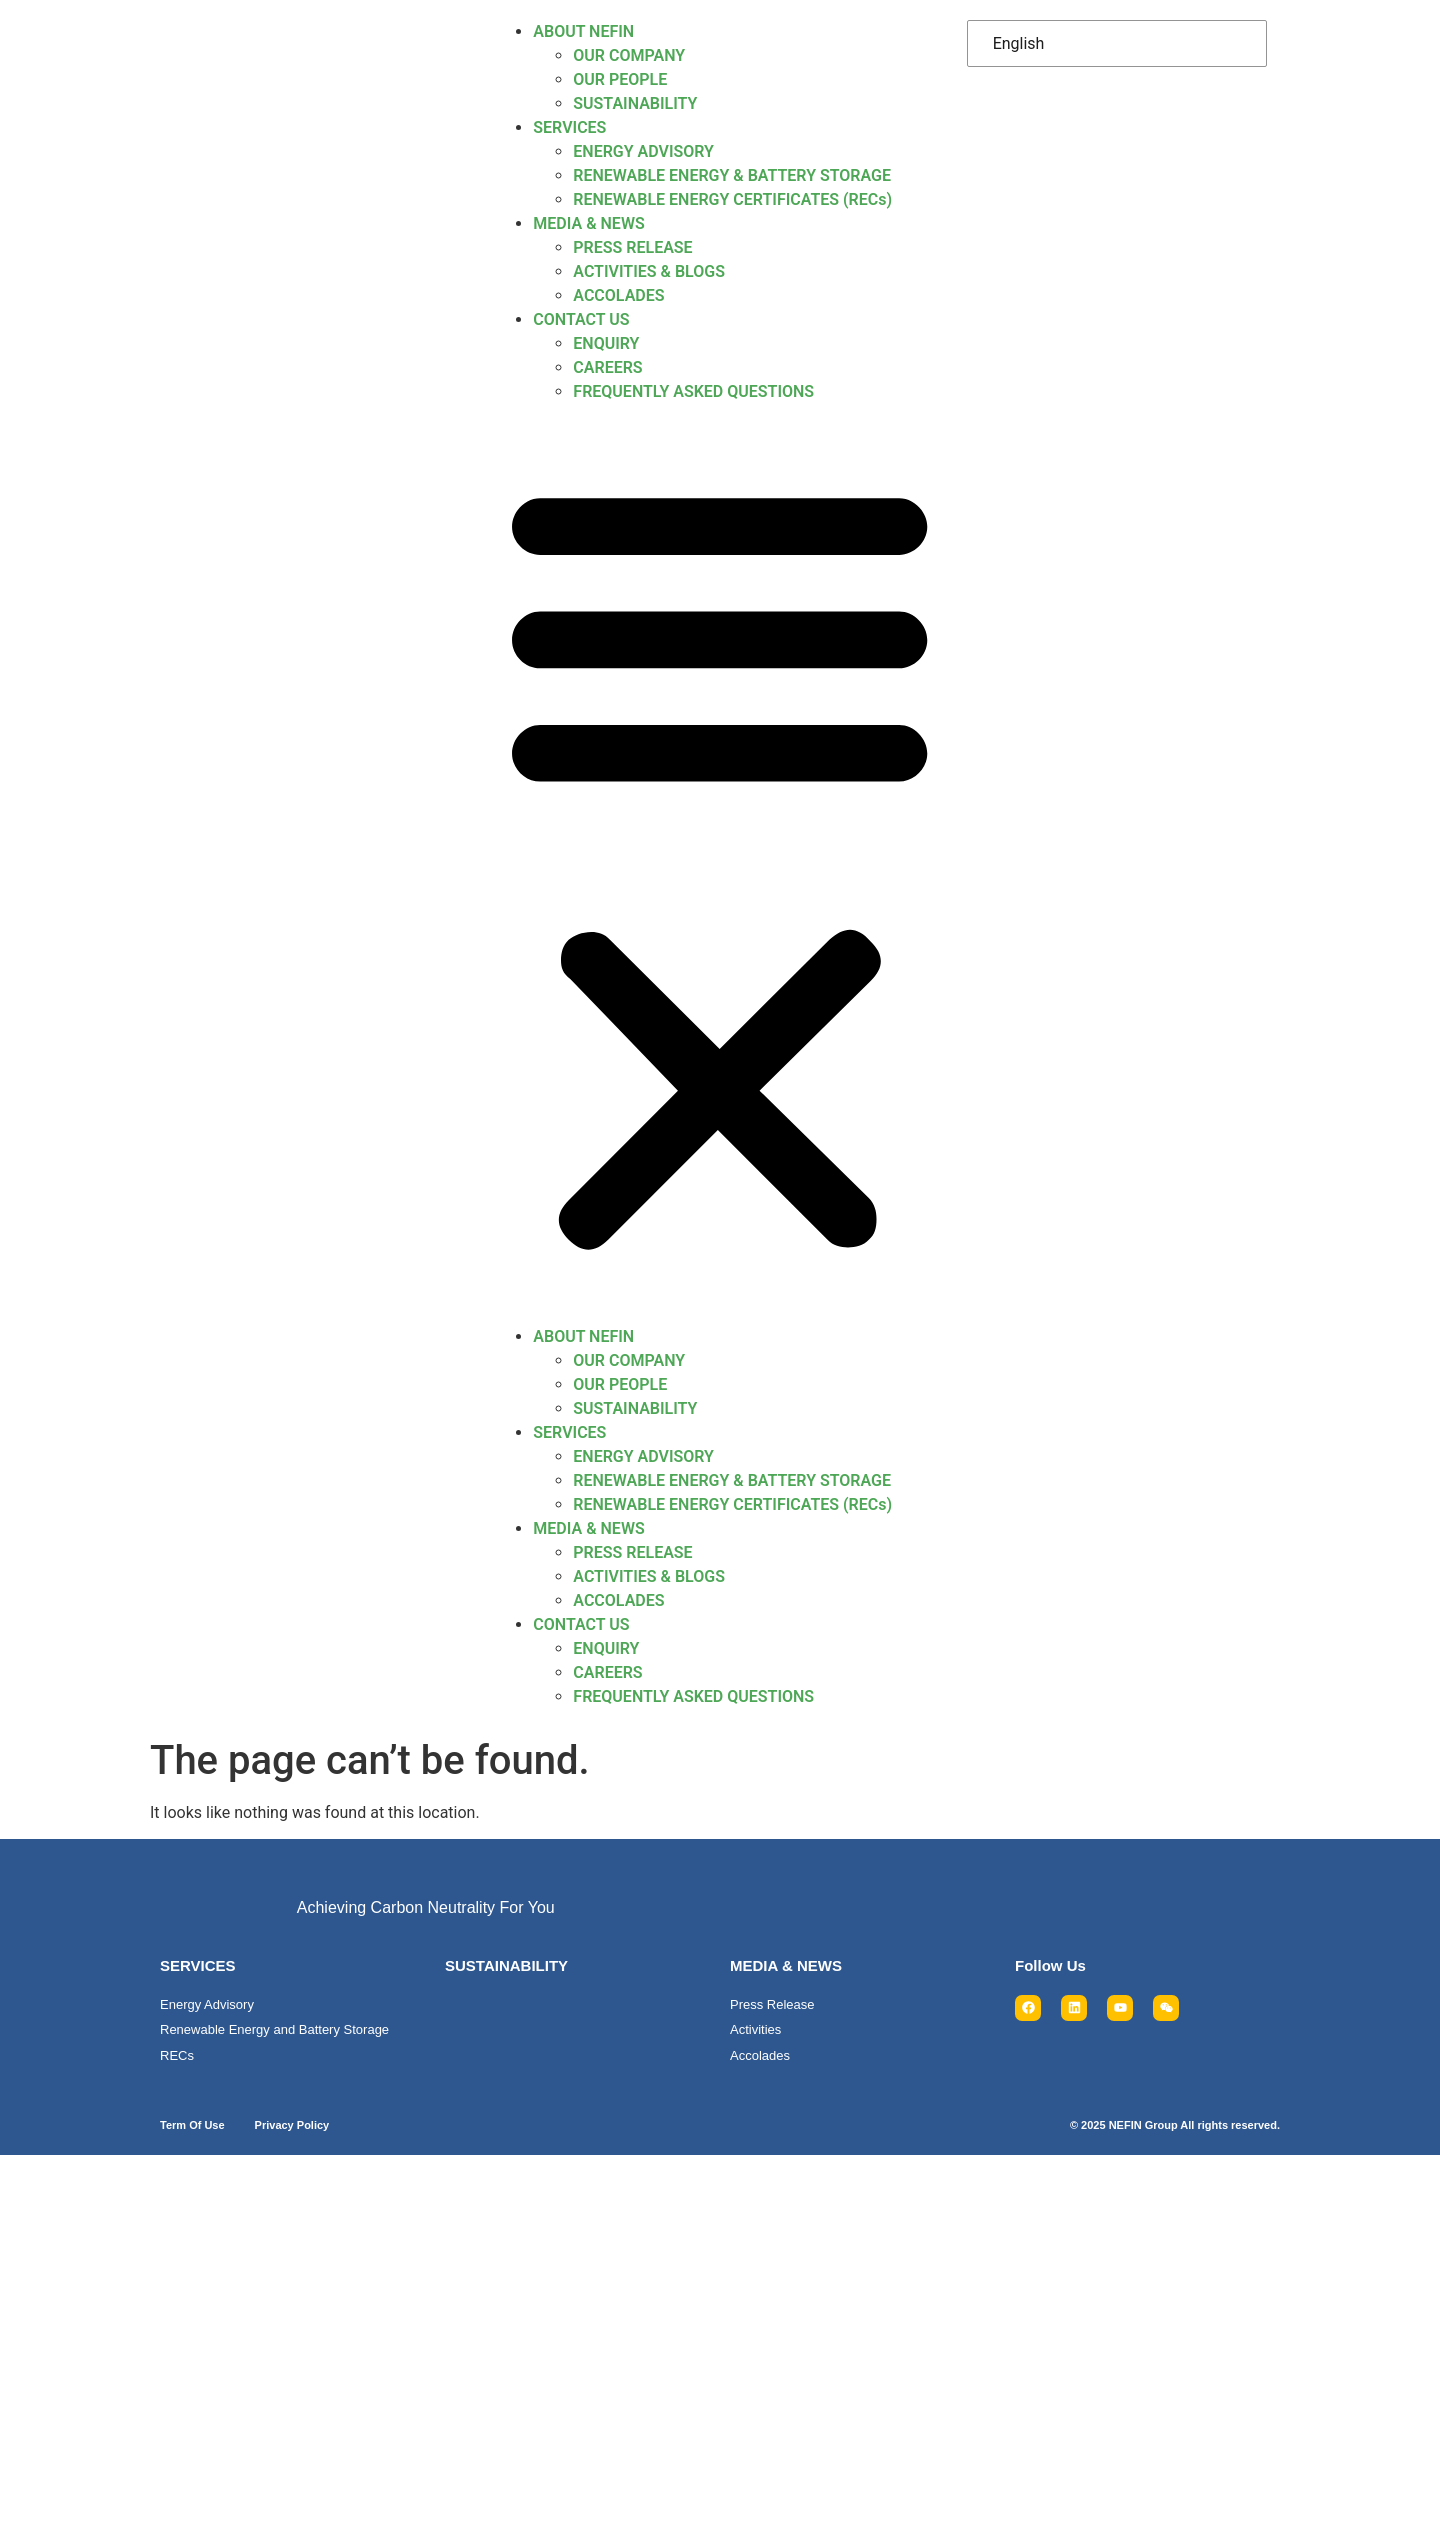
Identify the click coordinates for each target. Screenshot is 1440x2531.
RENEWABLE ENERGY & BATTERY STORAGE (732, 175)
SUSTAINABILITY (635, 103)
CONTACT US (581, 319)
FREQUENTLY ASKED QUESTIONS (693, 391)
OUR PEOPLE (620, 79)
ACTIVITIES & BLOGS (649, 271)
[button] (719, 864)
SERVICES (569, 127)
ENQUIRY (606, 343)
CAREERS (607, 367)
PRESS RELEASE (632, 247)
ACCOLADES (618, 295)
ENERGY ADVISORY (643, 151)
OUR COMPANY (629, 55)
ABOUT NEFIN (583, 31)
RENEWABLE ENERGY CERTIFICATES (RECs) (732, 199)
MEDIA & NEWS (588, 223)
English (1019, 43)
